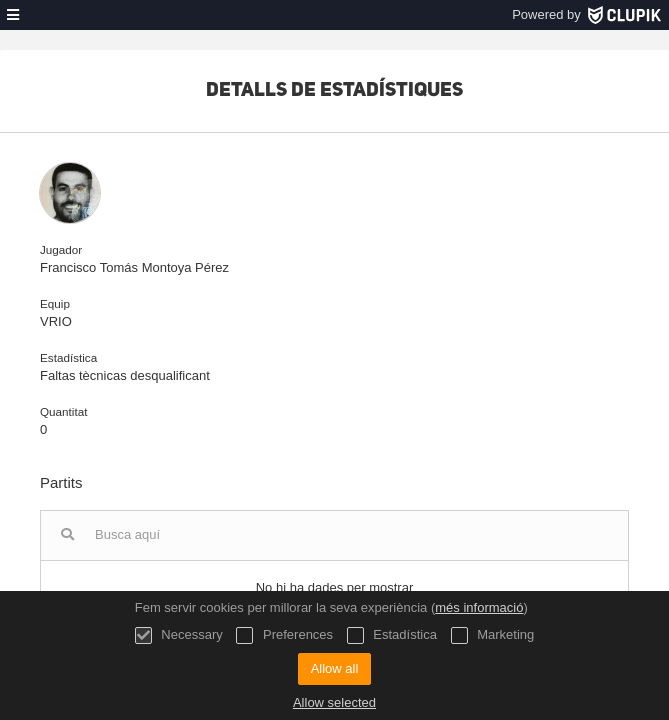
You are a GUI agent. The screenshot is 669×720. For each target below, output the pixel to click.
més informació (479, 607)
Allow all (335, 668)
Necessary (179, 635)
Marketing (493, 635)
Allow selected (334, 702)
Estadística (392, 635)
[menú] (13, 15)
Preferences (284, 635)
